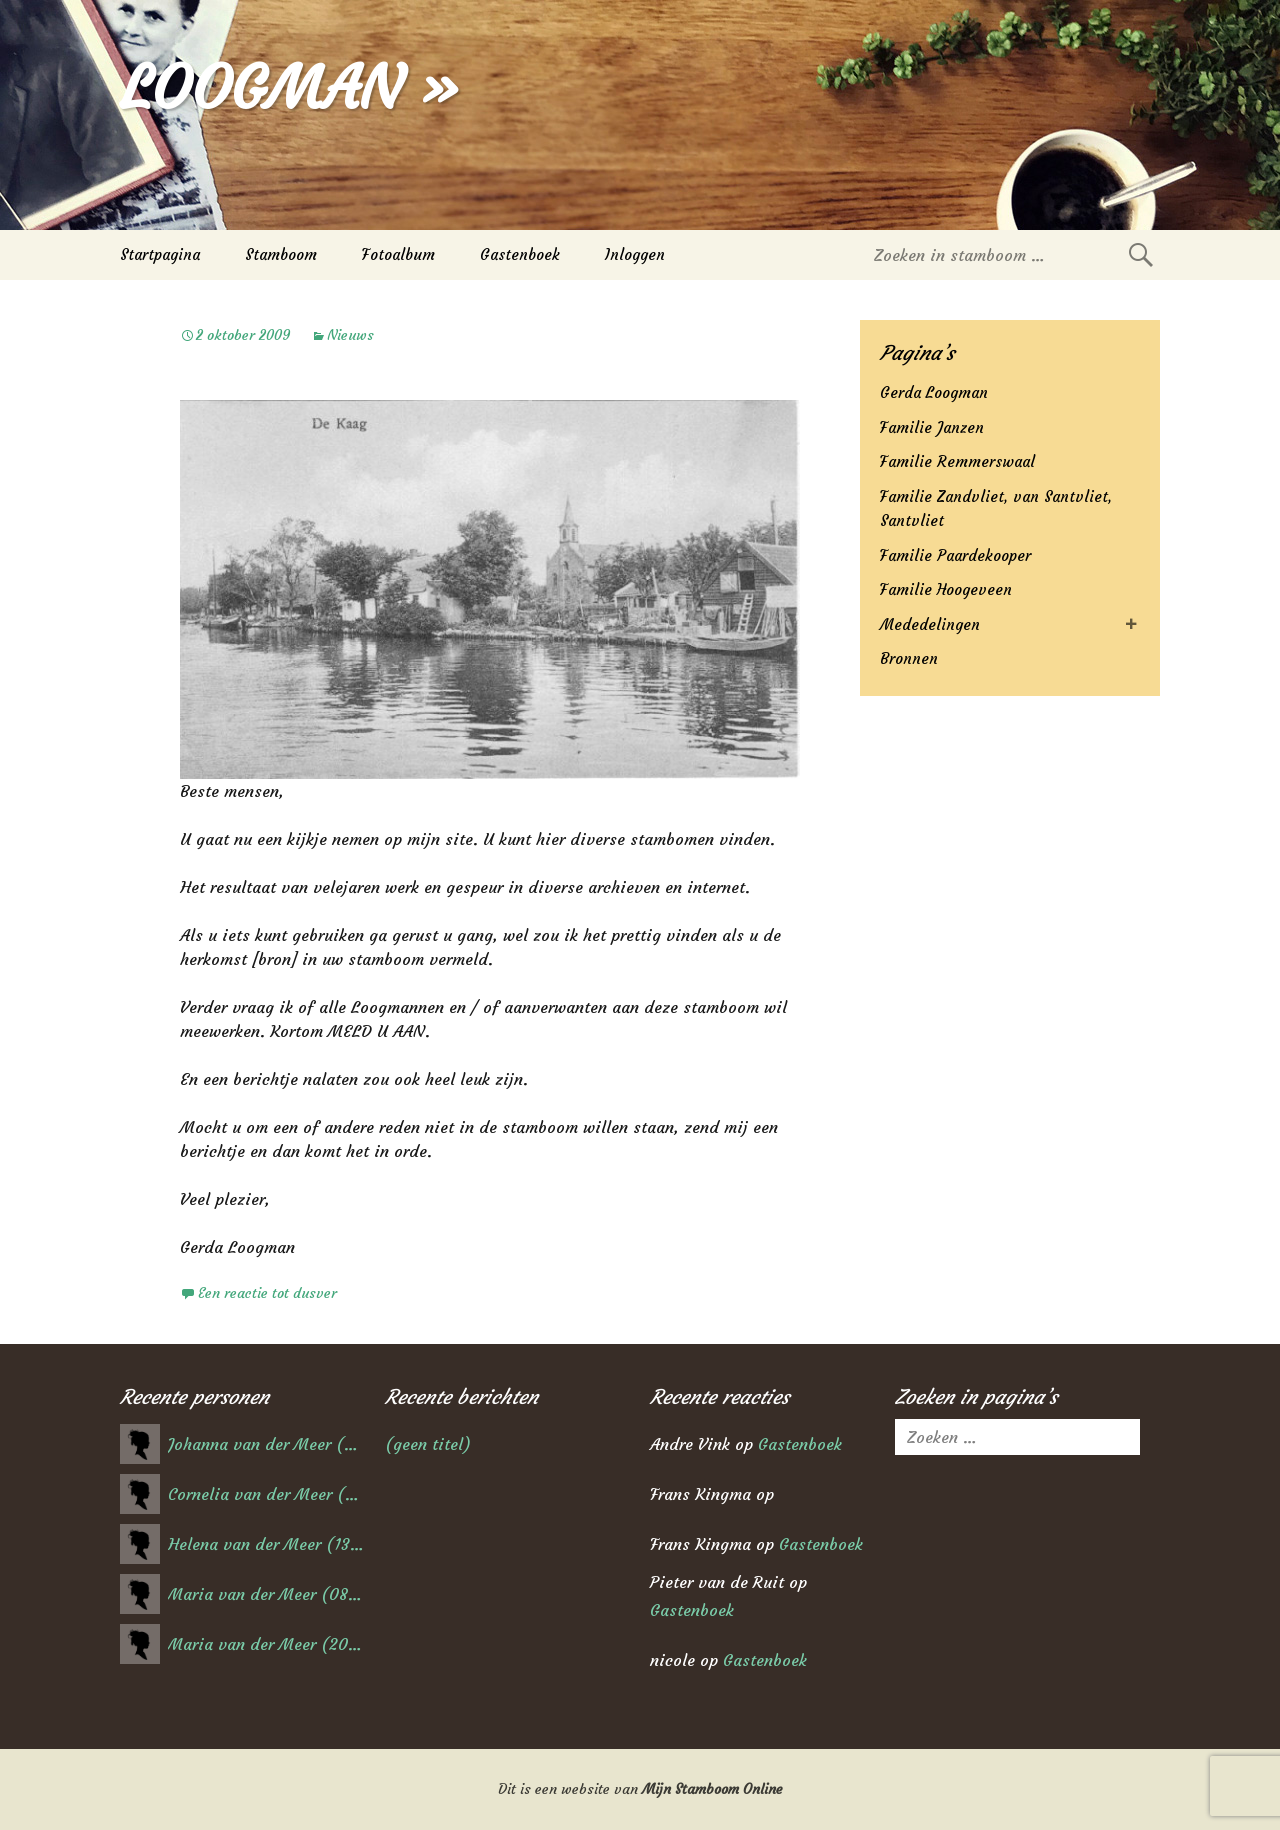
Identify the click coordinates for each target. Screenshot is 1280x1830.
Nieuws (350, 335)
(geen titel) (428, 1444)
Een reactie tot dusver (267, 1293)
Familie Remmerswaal (957, 461)
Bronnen (909, 658)
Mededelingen (930, 624)
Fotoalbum (398, 254)
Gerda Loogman (934, 392)
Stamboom (281, 254)
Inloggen (635, 254)
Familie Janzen (932, 427)
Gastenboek (520, 254)
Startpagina (160, 254)
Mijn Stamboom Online (712, 1789)
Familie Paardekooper (955, 555)
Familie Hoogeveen (946, 589)
